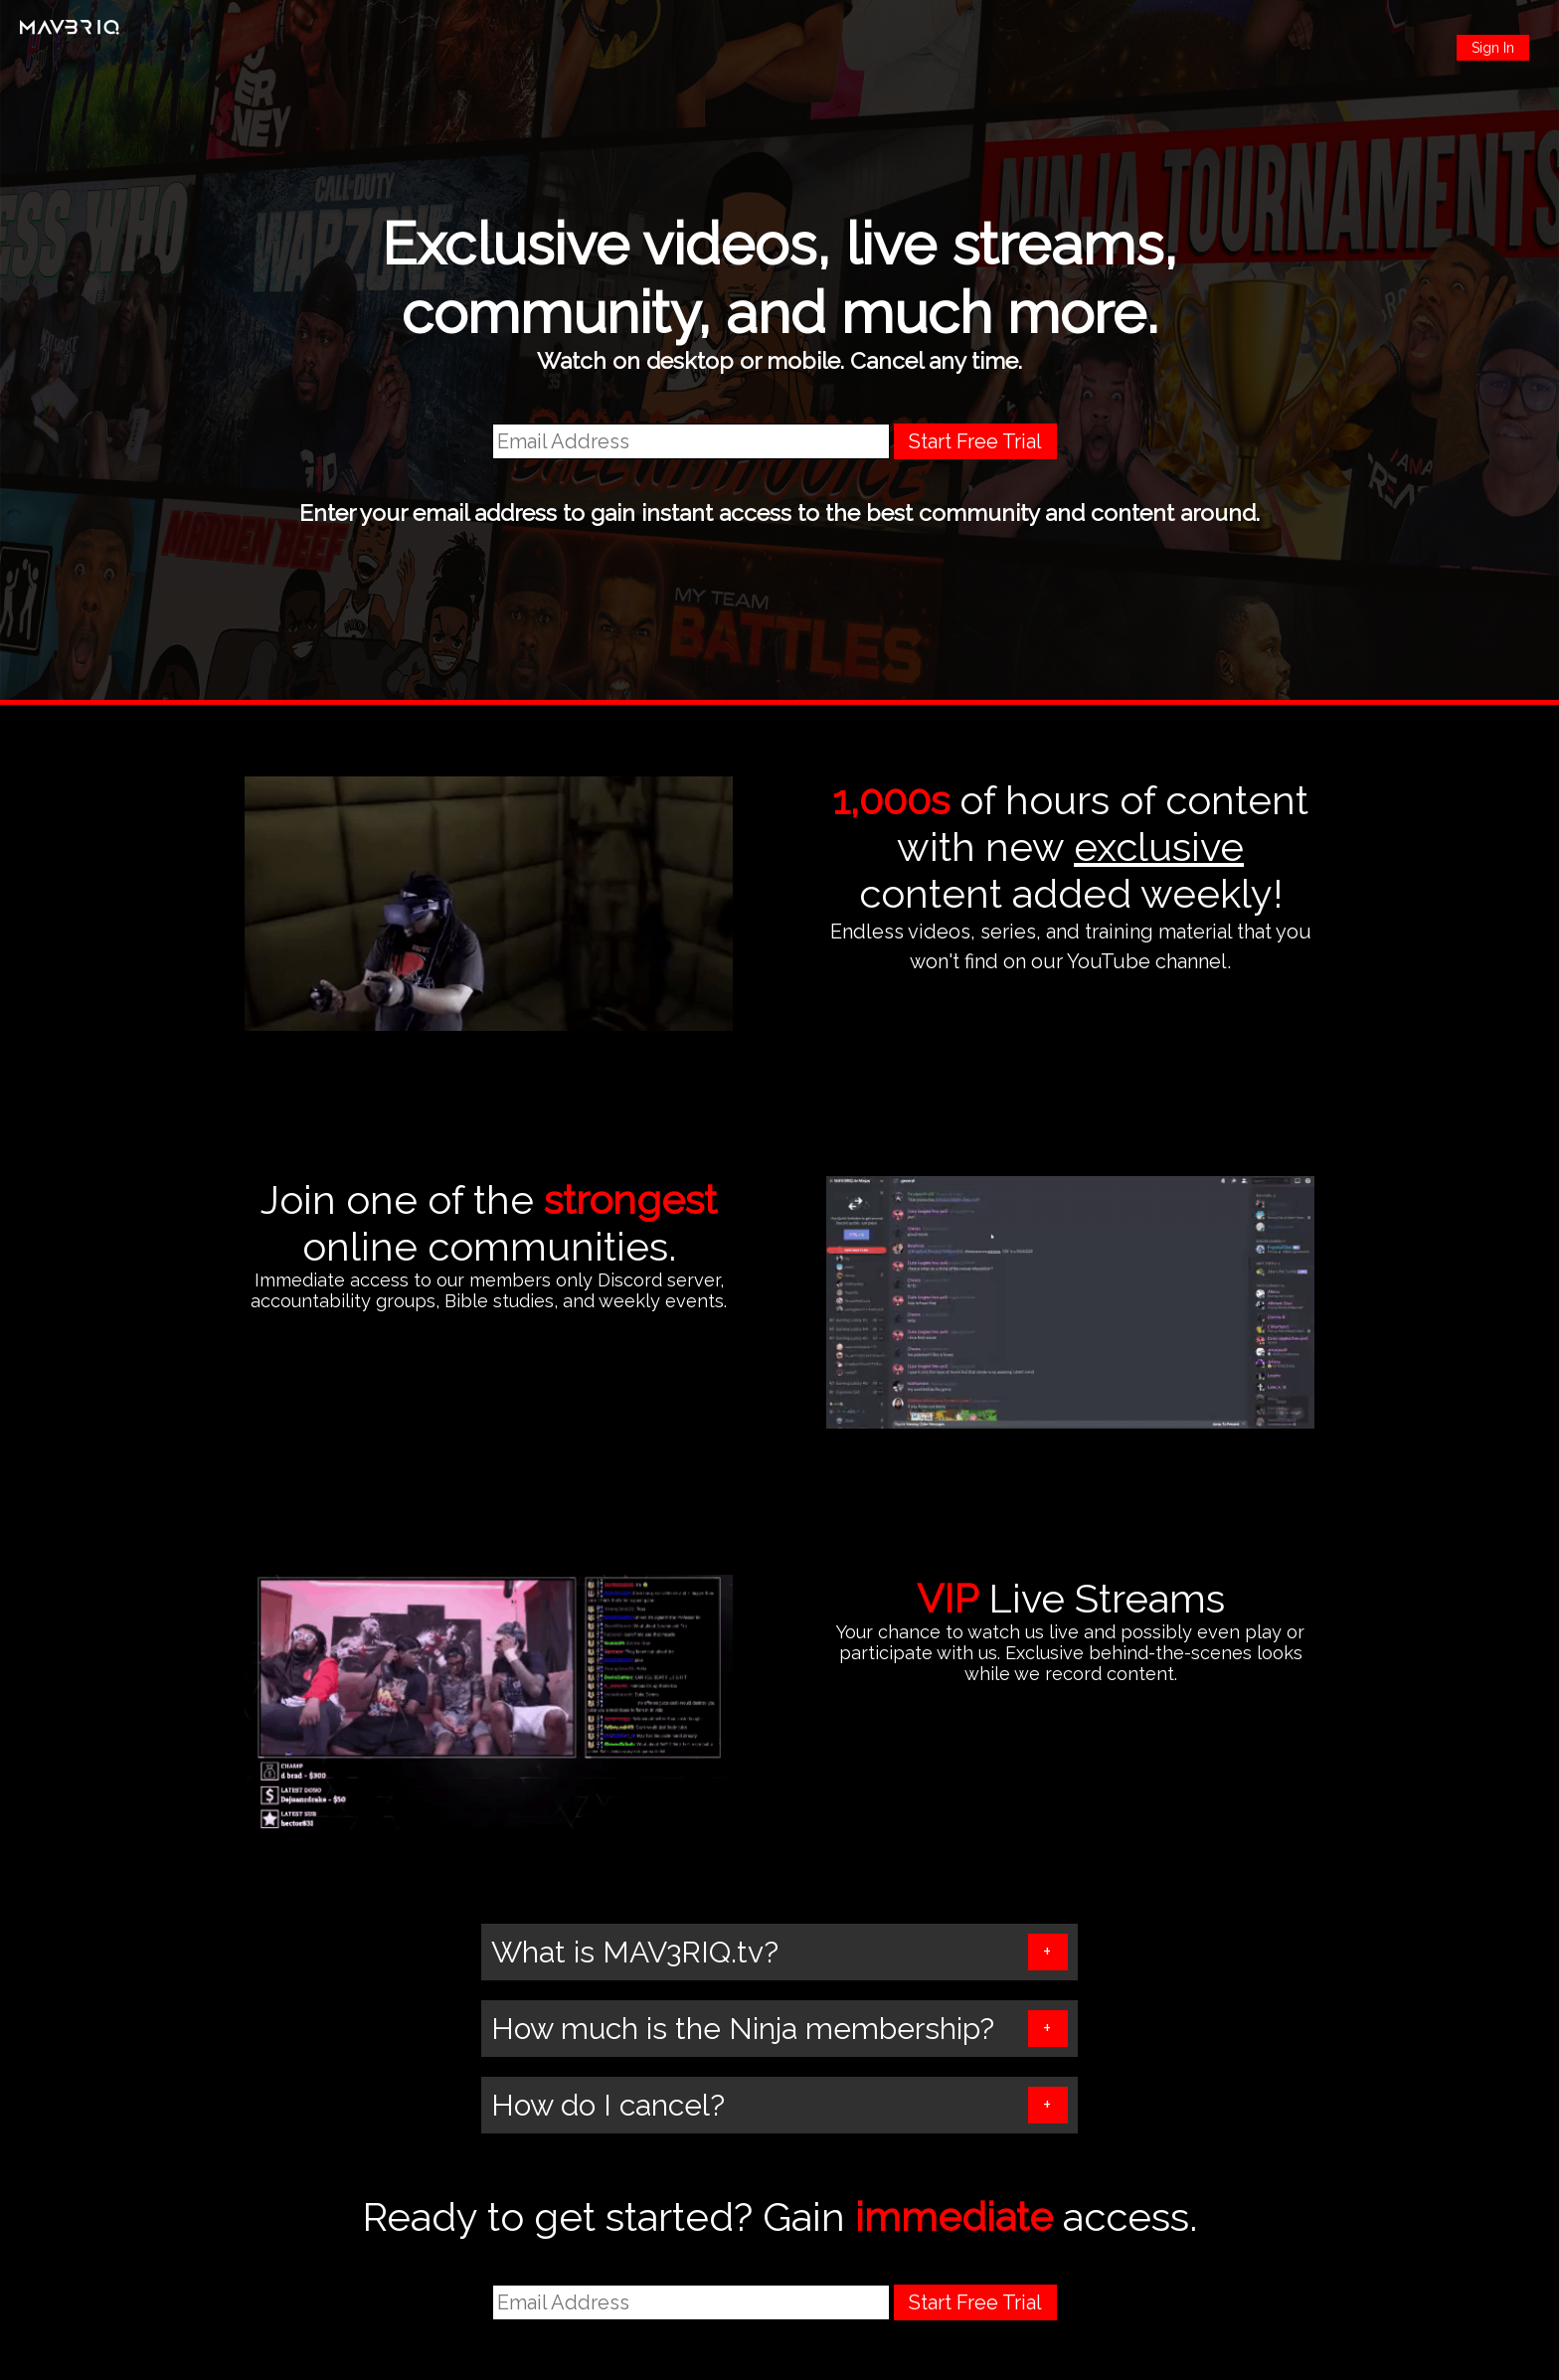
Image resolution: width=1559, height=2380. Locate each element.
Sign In (1493, 48)
